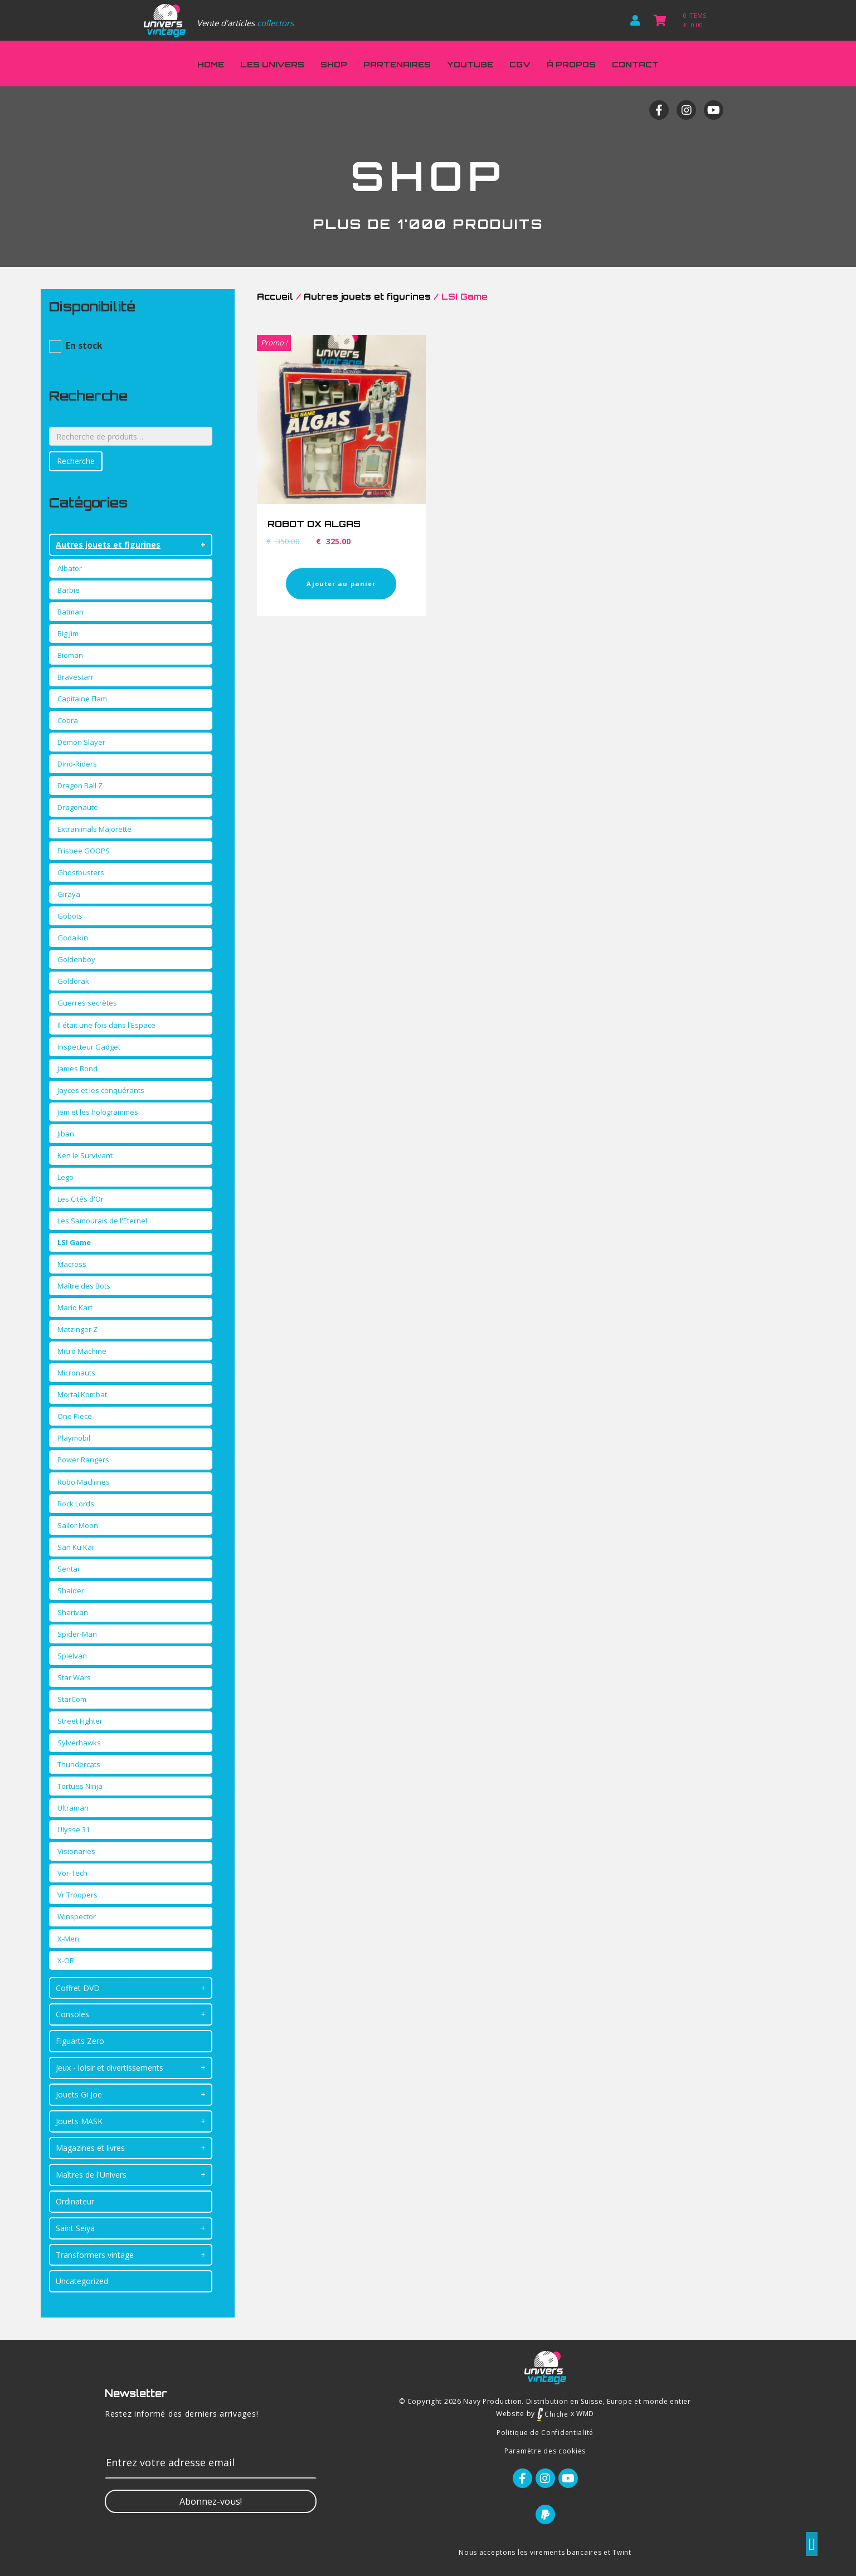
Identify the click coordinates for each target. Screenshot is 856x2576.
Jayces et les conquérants (100, 1090)
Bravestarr (75, 677)
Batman (70, 612)
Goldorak (73, 981)
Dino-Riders (77, 764)
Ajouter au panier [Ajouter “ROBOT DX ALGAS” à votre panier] (341, 583)
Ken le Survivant (85, 1155)
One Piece (74, 1416)
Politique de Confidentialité (545, 2432)
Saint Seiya (75, 2228)
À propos (571, 64)
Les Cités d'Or (80, 1199)
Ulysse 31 (73, 1829)
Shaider (70, 1590)
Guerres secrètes (87, 1003)
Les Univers (272, 64)
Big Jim (68, 633)
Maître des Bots (83, 1286)
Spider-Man (77, 1634)
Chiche (552, 2414)
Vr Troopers (77, 1895)
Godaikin (72, 938)
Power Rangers (83, 1460)
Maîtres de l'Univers (91, 2174)
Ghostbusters (80, 872)
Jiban (65, 1134)
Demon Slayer (81, 742)
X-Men (68, 1939)
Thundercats (78, 1764)
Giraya (68, 894)
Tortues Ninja (80, 1786)
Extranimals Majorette (94, 829)
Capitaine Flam (82, 699)
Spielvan (72, 1656)
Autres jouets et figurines (108, 544)
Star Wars (74, 1677)
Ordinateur (75, 2201)
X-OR (65, 1960)
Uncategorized (82, 2281)
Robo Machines (83, 1482)
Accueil (275, 296)
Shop (333, 64)
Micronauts (76, 1373)
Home (210, 64)
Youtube (470, 64)
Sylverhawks (79, 1743)
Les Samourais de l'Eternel (102, 1221)
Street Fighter (80, 1721)
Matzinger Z (77, 1329)
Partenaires (397, 64)
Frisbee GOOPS (83, 851)
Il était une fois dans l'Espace (106, 1025)
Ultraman (73, 1808)
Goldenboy (76, 959)
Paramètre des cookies (545, 2451)
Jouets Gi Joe (79, 2094)
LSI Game (74, 1242)
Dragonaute (77, 807)
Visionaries (76, 1851)
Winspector (76, 1916)
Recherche (76, 461)
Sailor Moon (77, 1525)
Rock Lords (75, 1504)
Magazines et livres (90, 2148)
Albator (69, 568)
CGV (520, 64)
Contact (635, 64)
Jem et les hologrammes (97, 1112)
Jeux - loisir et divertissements (109, 2067)
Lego (65, 1177)
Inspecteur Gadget (88, 1047)
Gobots (69, 916)
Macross (71, 1264)
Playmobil (73, 1438)
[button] (211, 2501)
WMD (585, 2414)
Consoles (72, 2014)
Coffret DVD (78, 1988)
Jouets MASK (79, 2121)
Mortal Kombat (82, 1394)
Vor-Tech (72, 1873)
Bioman (70, 655)
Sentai (68, 1569)
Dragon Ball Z (80, 785)
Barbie (68, 590)
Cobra (67, 720)
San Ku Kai (75, 1547)
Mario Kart (75, 1307)
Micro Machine (81, 1351)
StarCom (71, 1699)
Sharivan (72, 1612)
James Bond (77, 1068)
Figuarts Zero (80, 2041)
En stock (84, 345)
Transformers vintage (95, 2255)
